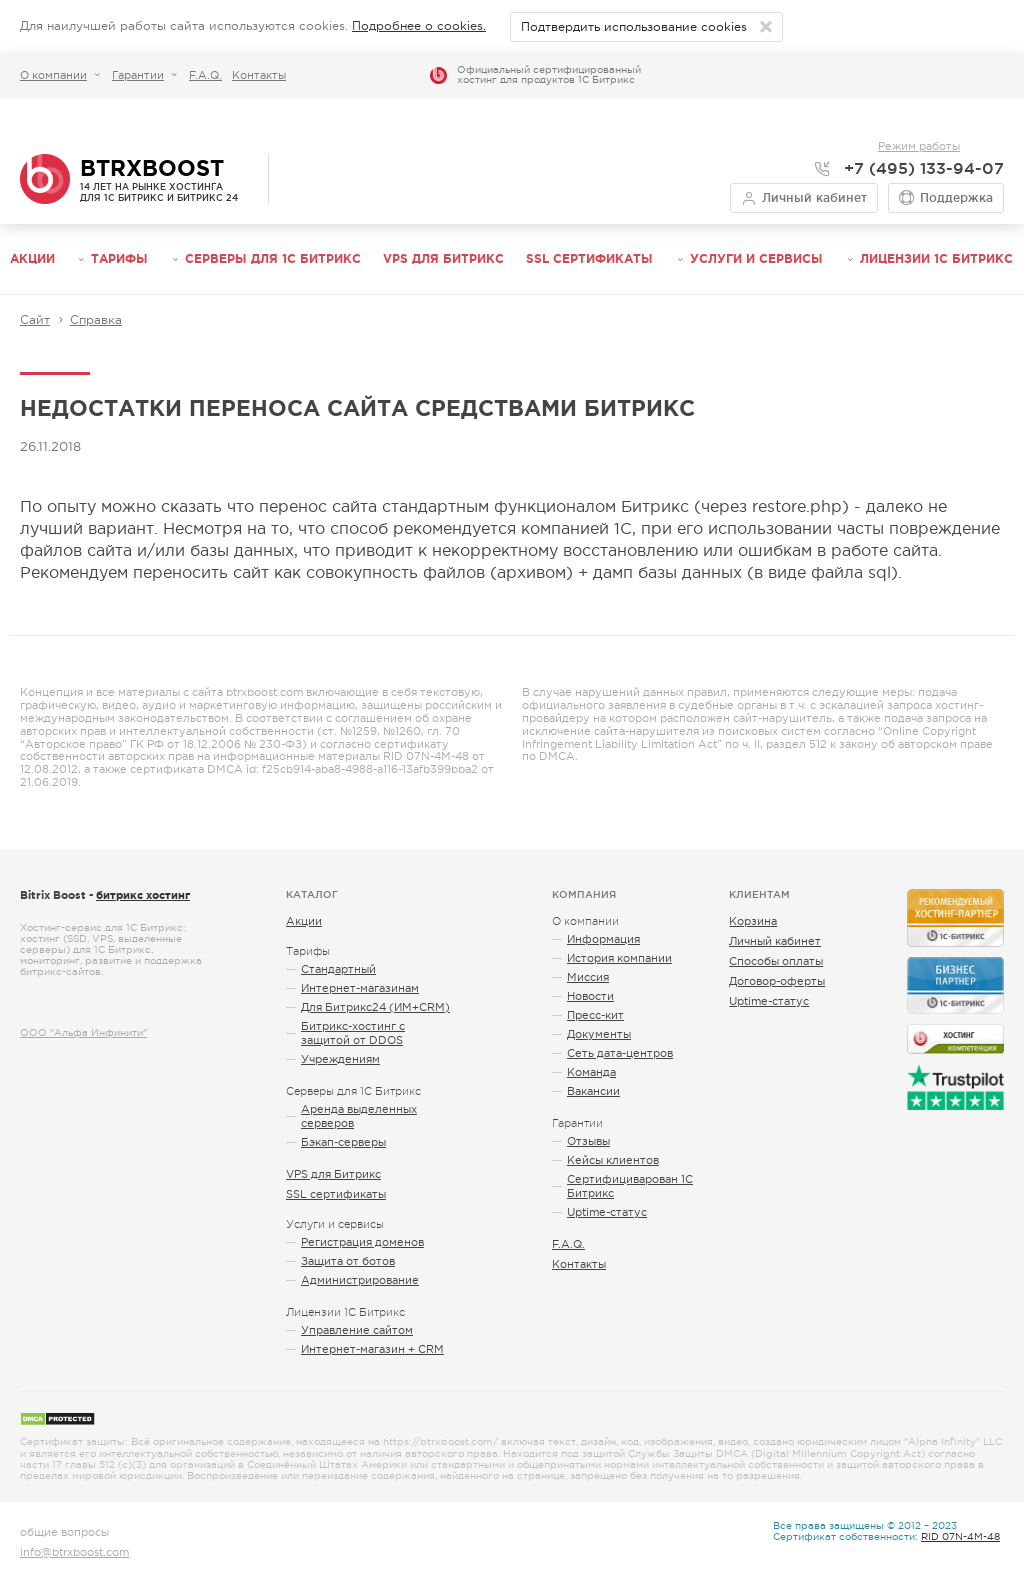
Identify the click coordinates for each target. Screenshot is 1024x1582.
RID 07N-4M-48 (960, 1536)
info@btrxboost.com (74, 1552)
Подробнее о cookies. (419, 26)
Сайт (35, 320)
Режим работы (919, 146)
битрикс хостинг (143, 895)
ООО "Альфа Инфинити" (83, 1032)
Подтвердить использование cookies (634, 27)
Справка (96, 320)
